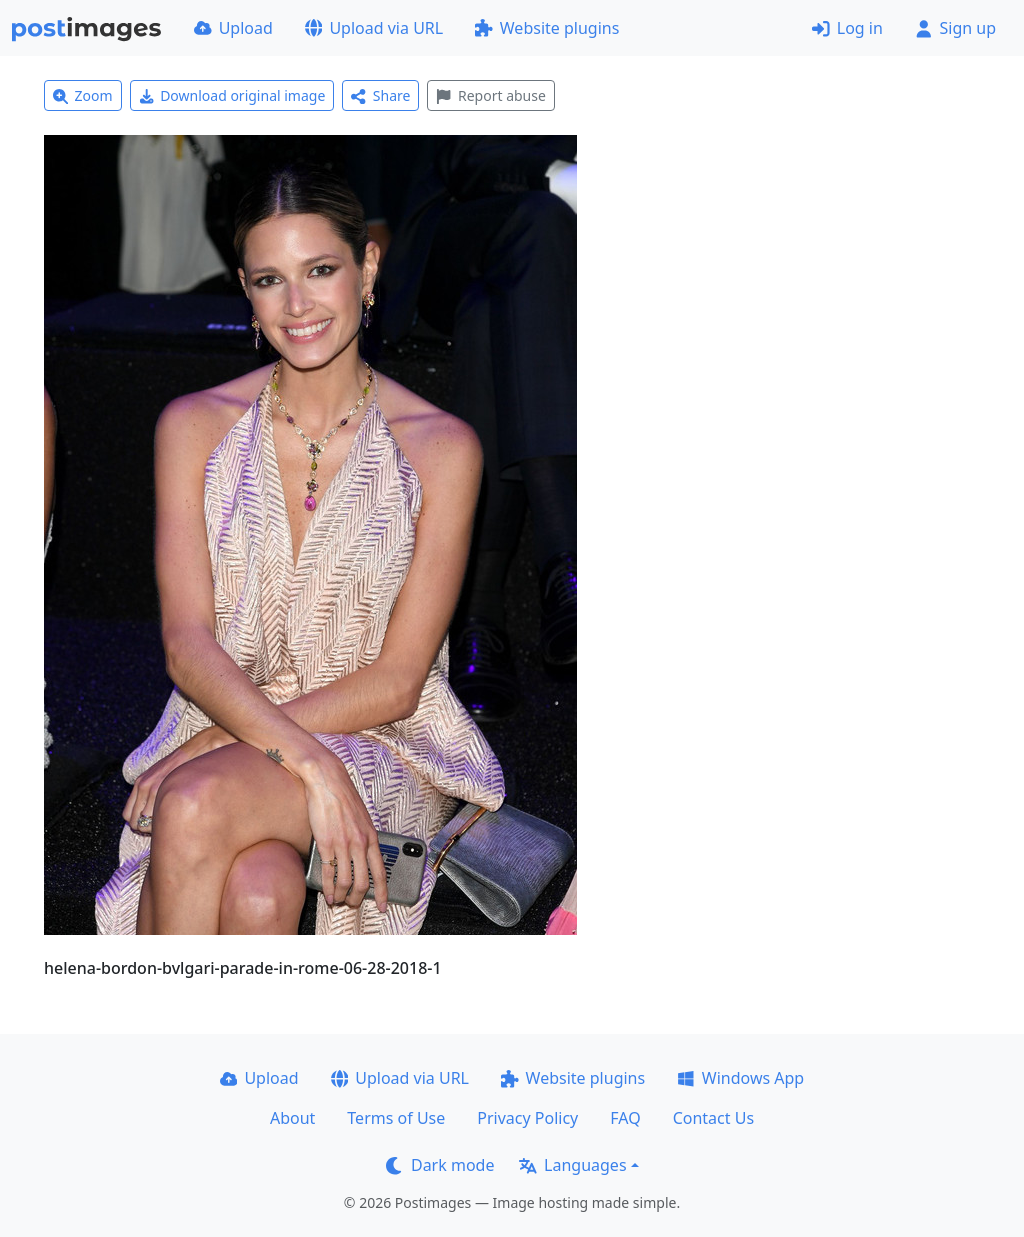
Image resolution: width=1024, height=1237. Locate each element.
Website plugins (547, 28)
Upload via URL (374, 28)
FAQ (625, 1118)
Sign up (955, 28)
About (292, 1118)
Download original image (232, 95)
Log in (847, 28)
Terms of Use (396, 1118)
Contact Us (713, 1118)
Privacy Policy (527, 1118)
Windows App (740, 1078)
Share (380, 95)
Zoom (83, 95)
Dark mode (440, 1165)
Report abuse (490, 95)
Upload (233, 28)
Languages (572, 1165)
